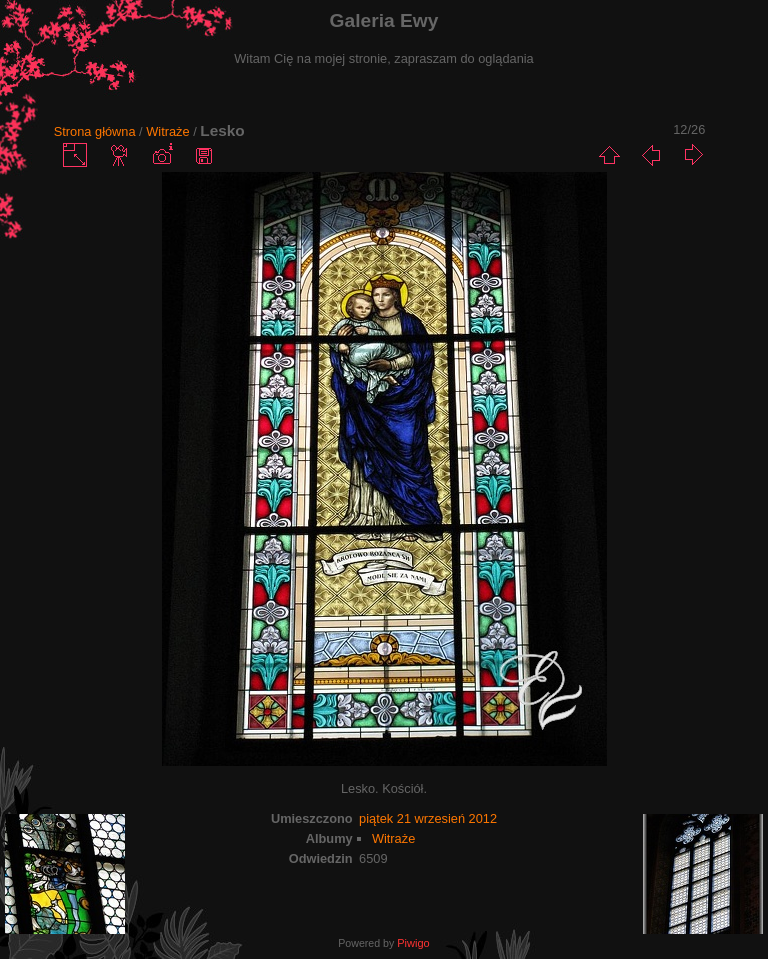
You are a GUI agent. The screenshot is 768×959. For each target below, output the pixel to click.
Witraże (167, 131)
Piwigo (413, 943)
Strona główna (95, 131)
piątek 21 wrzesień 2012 (428, 818)
